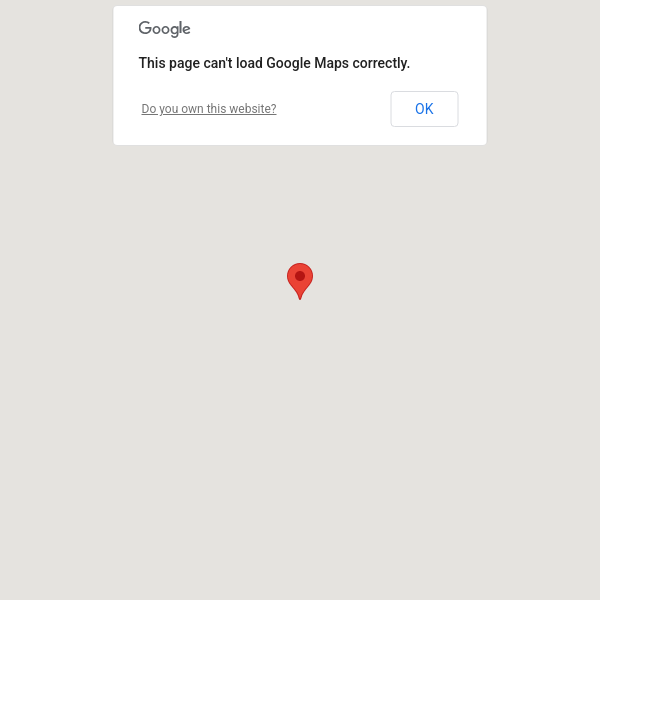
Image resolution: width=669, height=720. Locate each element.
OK (424, 109)
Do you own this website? (209, 109)
